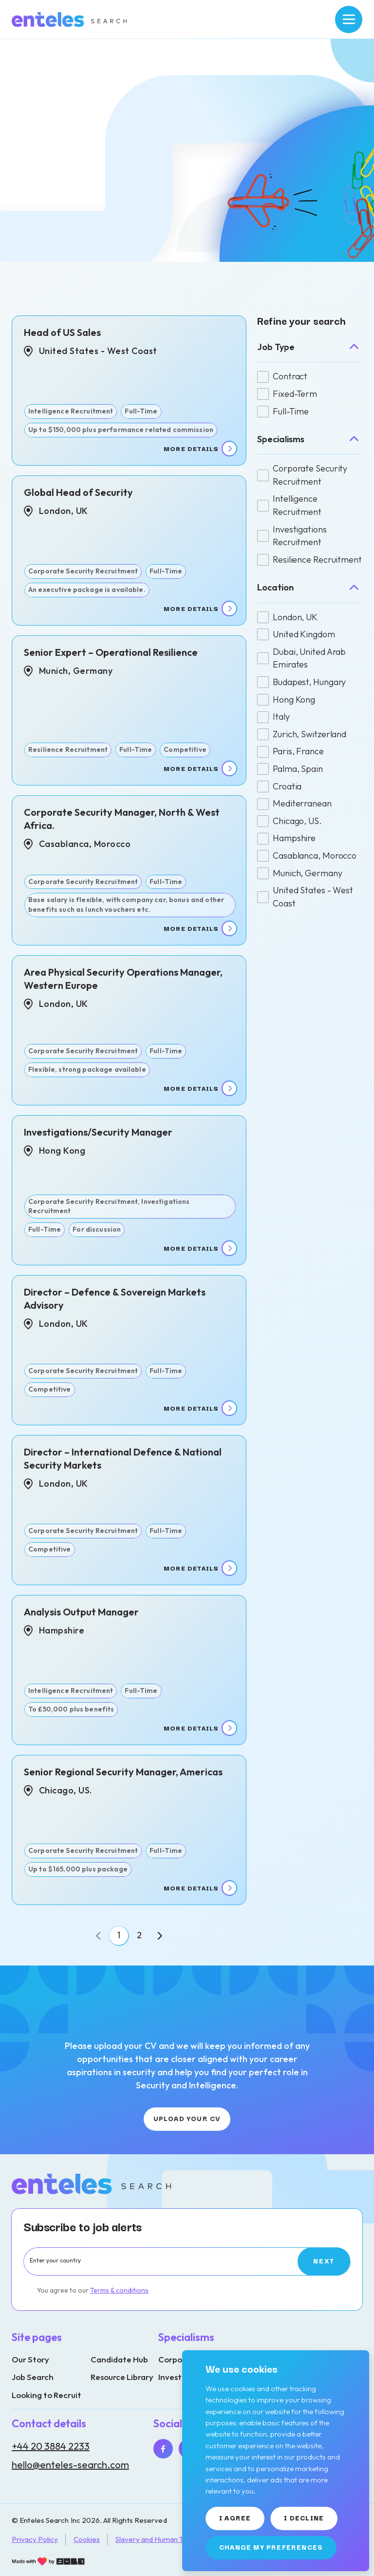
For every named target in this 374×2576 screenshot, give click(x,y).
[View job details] (129, 390)
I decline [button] (304, 2517)
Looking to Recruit (46, 2395)
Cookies (87, 2539)
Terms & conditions (119, 2290)
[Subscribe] (324, 2261)
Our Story (30, 2359)
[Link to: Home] (70, 19)
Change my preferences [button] (271, 2546)
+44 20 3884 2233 (51, 2446)
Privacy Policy (35, 2539)
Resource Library (122, 2377)
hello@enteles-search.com (70, 2464)
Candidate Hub (119, 2359)
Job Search (33, 2377)
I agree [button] (235, 2517)
